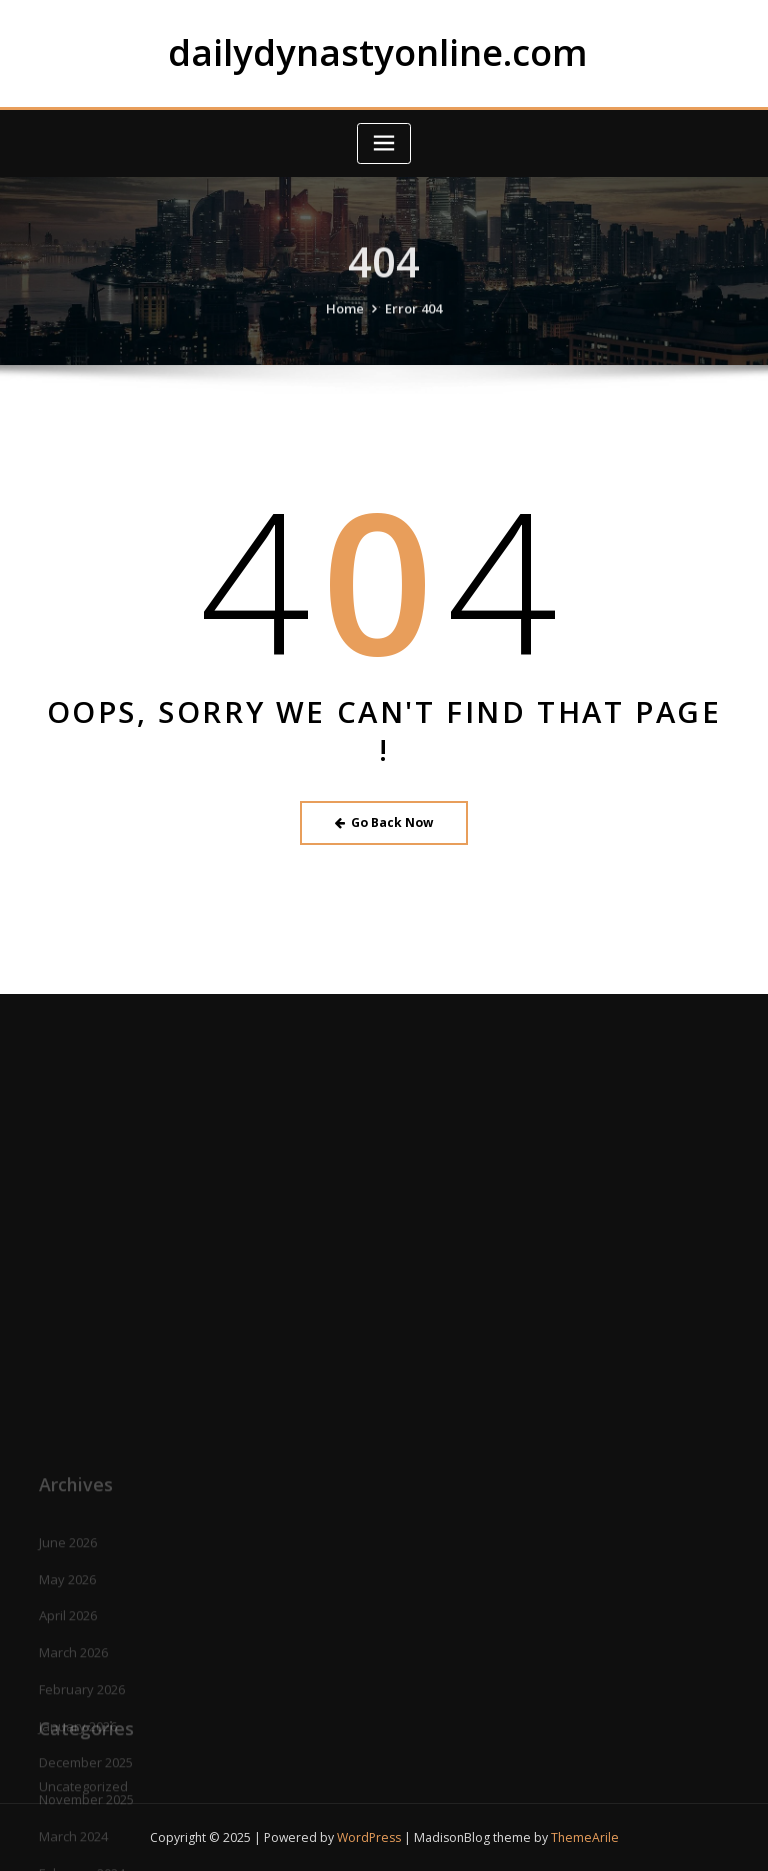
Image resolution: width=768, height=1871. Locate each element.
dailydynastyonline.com (378, 52)
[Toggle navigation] (384, 143)
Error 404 (413, 323)
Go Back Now (384, 822)
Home (345, 323)
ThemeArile (585, 1837)
